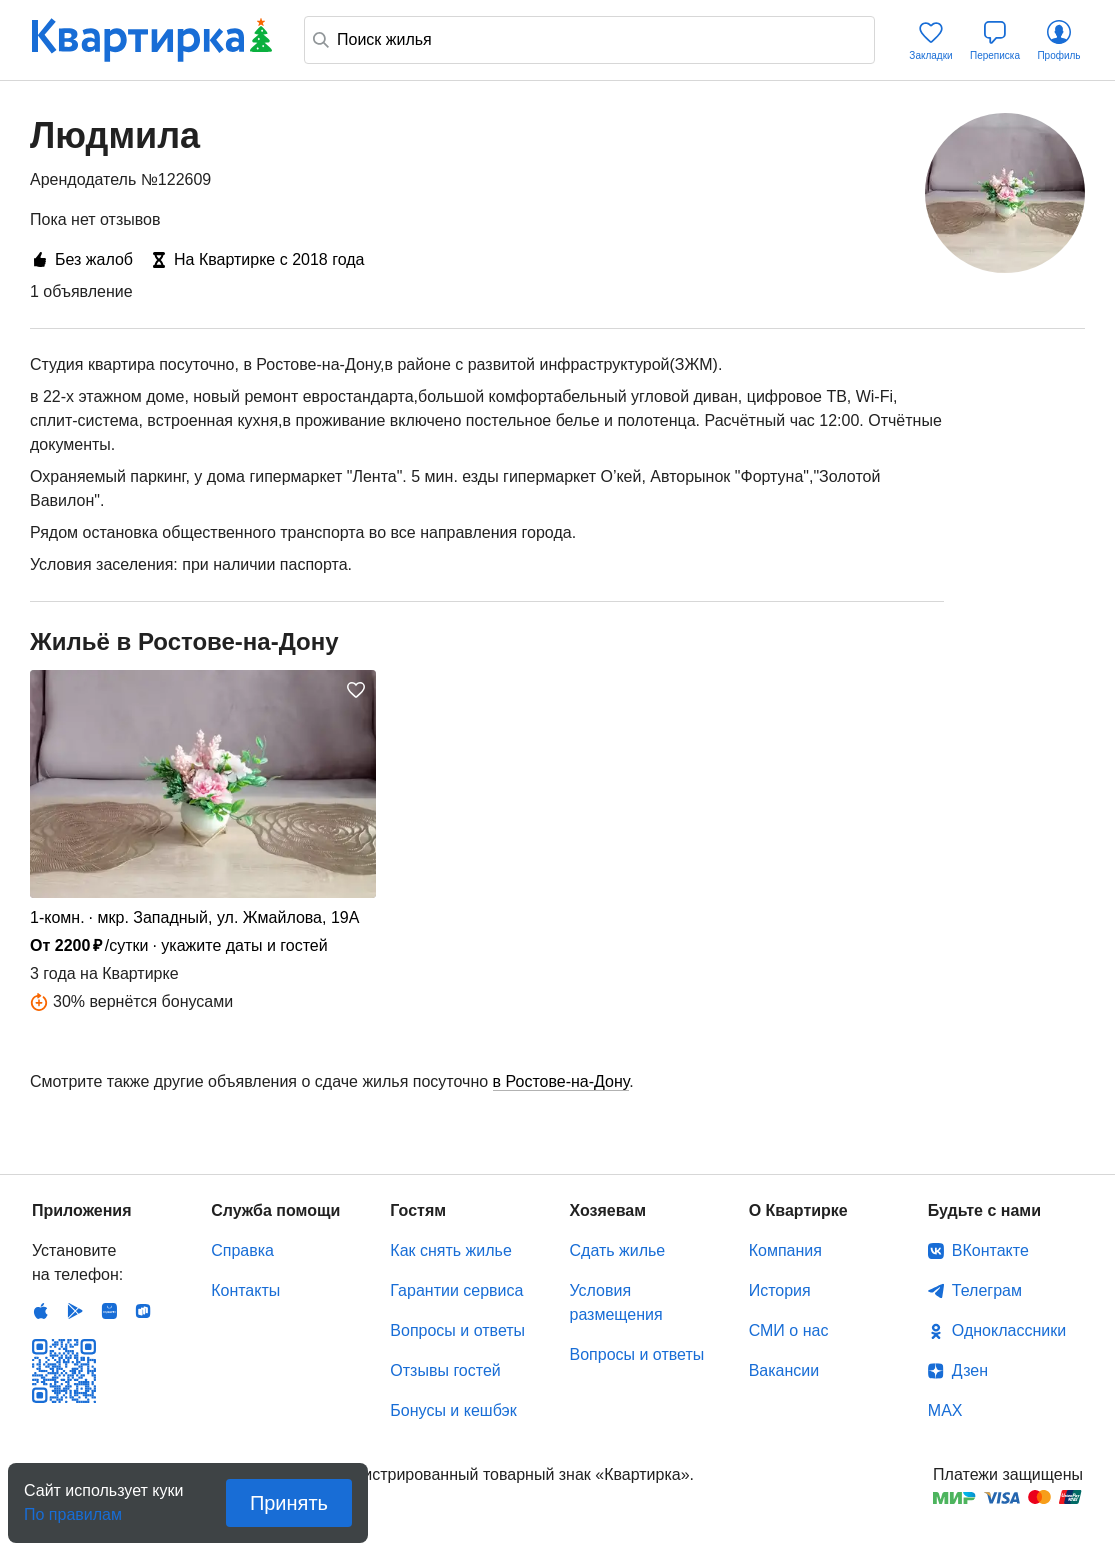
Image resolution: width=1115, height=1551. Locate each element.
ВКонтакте (990, 1250)
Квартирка (152, 40)
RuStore (143, 1311)
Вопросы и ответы (457, 1330)
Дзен (970, 1370)
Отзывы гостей (445, 1370)
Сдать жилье (618, 1250)
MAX (945, 1410)
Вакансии (784, 1370)
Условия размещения (616, 1302)
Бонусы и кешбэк (453, 1410)
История (780, 1290)
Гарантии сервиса (456, 1290)
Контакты (245, 1290)
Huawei (109, 1311)
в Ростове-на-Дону (561, 1081)
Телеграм (987, 1290)
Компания (785, 1250)
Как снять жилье (450, 1250)
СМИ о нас (789, 1330)
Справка (242, 1250)
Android (75, 1311)
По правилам (73, 1508)
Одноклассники (1009, 1330)
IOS (41, 1311)
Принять (289, 1503)
